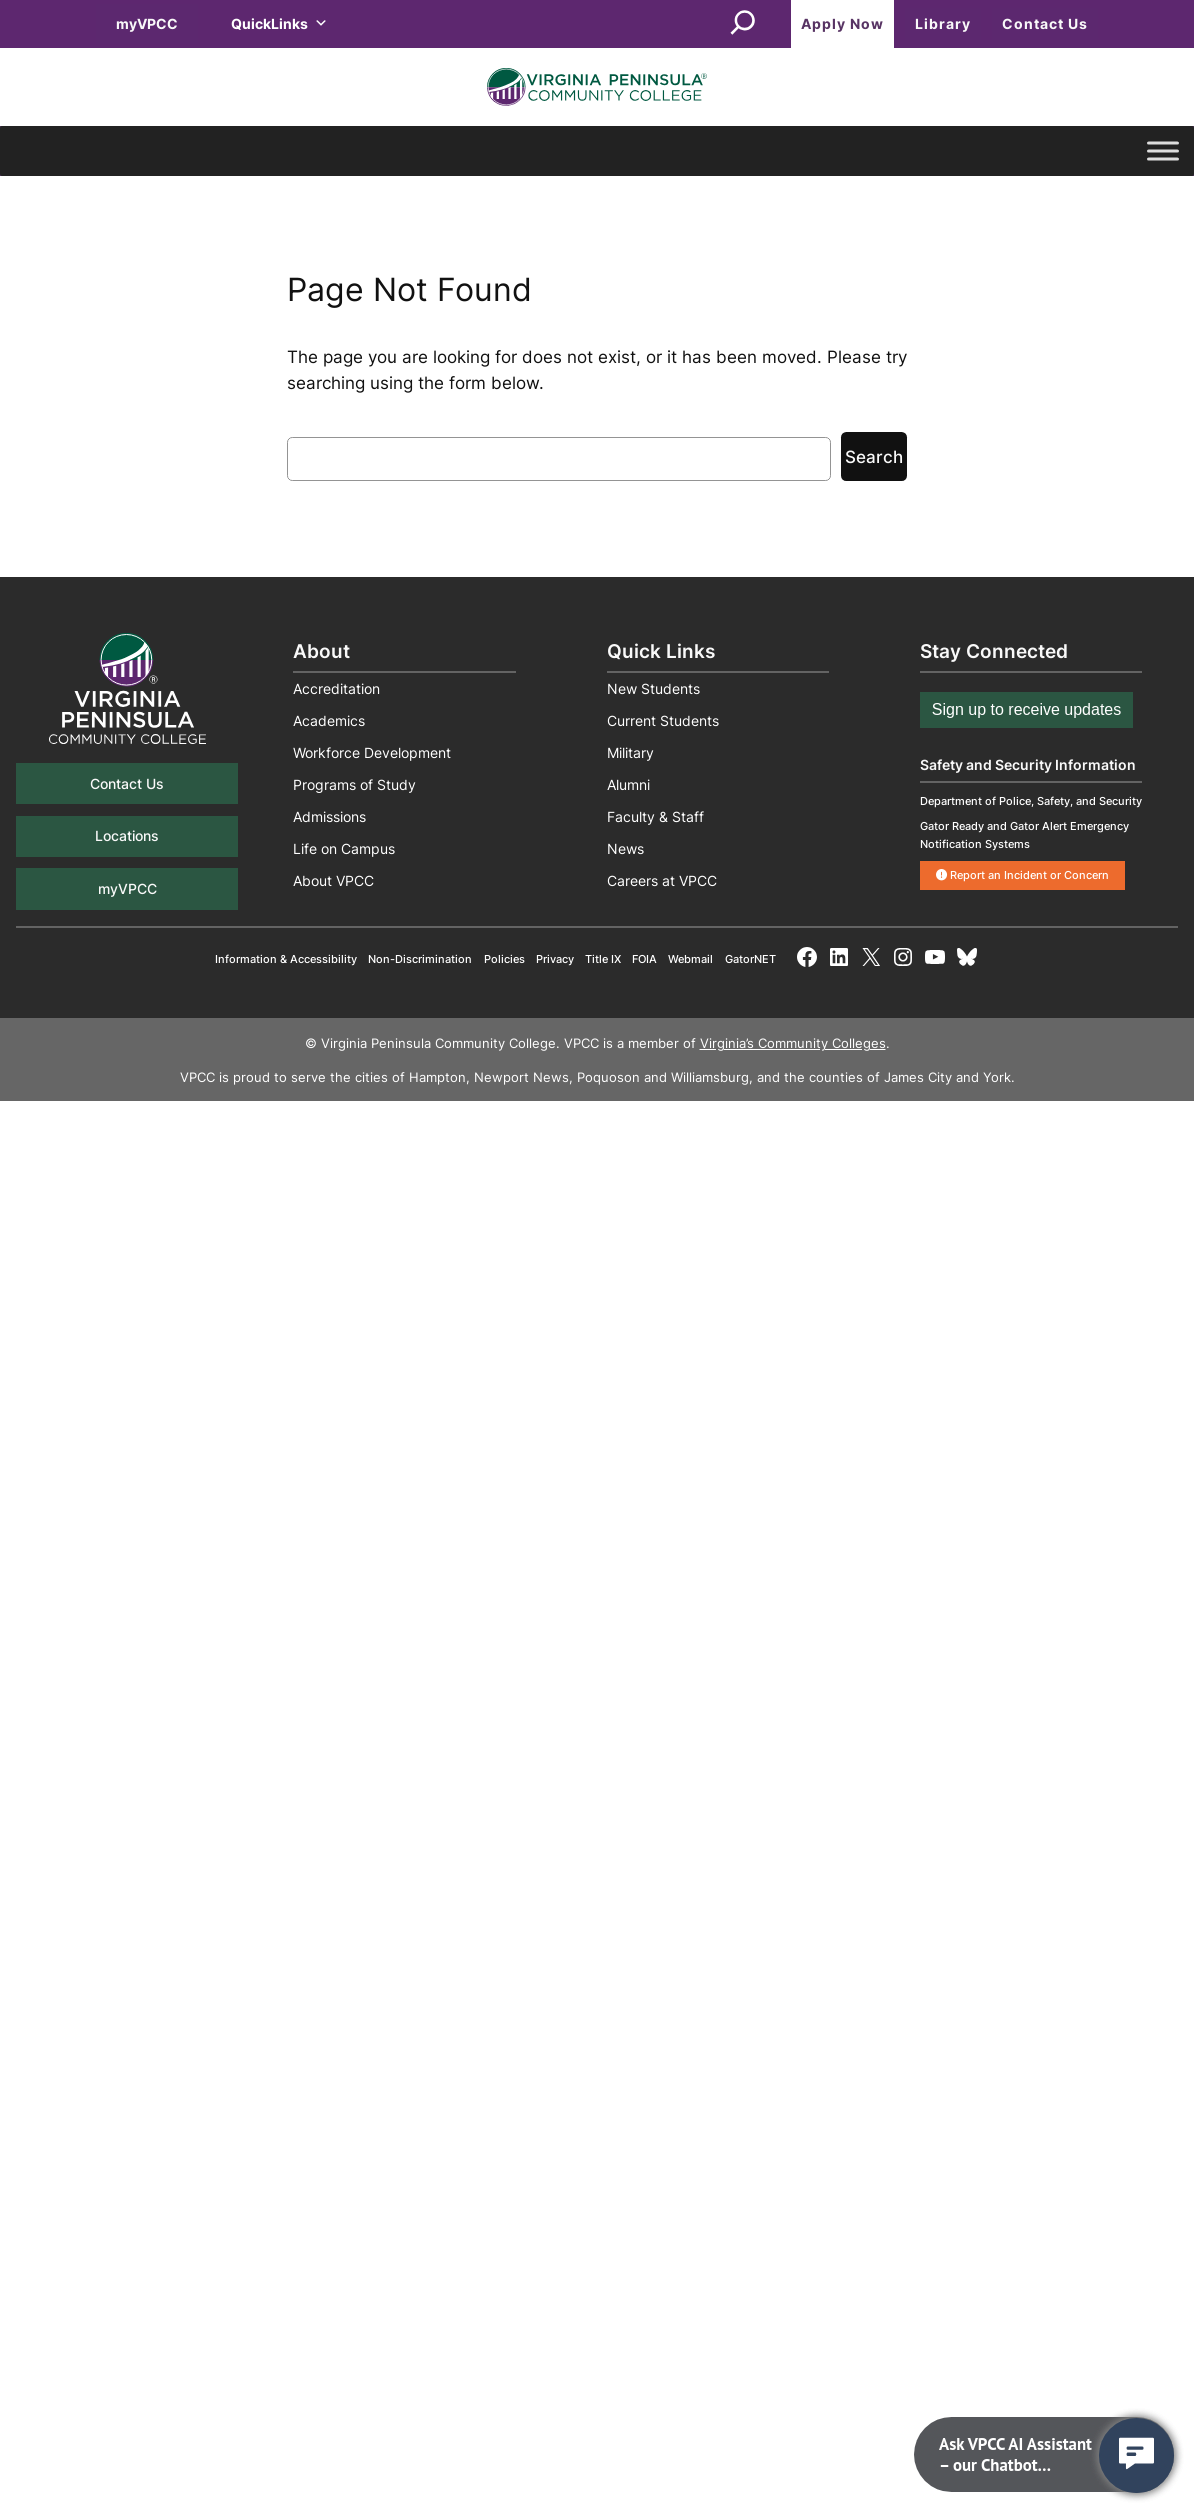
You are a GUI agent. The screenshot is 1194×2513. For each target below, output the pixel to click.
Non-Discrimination (420, 959)
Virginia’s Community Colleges (793, 1043)
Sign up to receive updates (1026, 709)
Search (874, 457)
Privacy (555, 959)
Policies (504, 959)
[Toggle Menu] (1163, 151)
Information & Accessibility (286, 959)
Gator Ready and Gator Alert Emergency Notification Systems (1024, 834)
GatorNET (750, 959)
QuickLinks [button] (279, 23)
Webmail (690, 959)
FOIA (644, 959)
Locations (127, 835)
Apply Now (842, 23)
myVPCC (147, 23)
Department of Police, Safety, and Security (1031, 801)
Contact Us (1045, 23)
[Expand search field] (743, 24)
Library (943, 23)
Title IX (603, 959)
